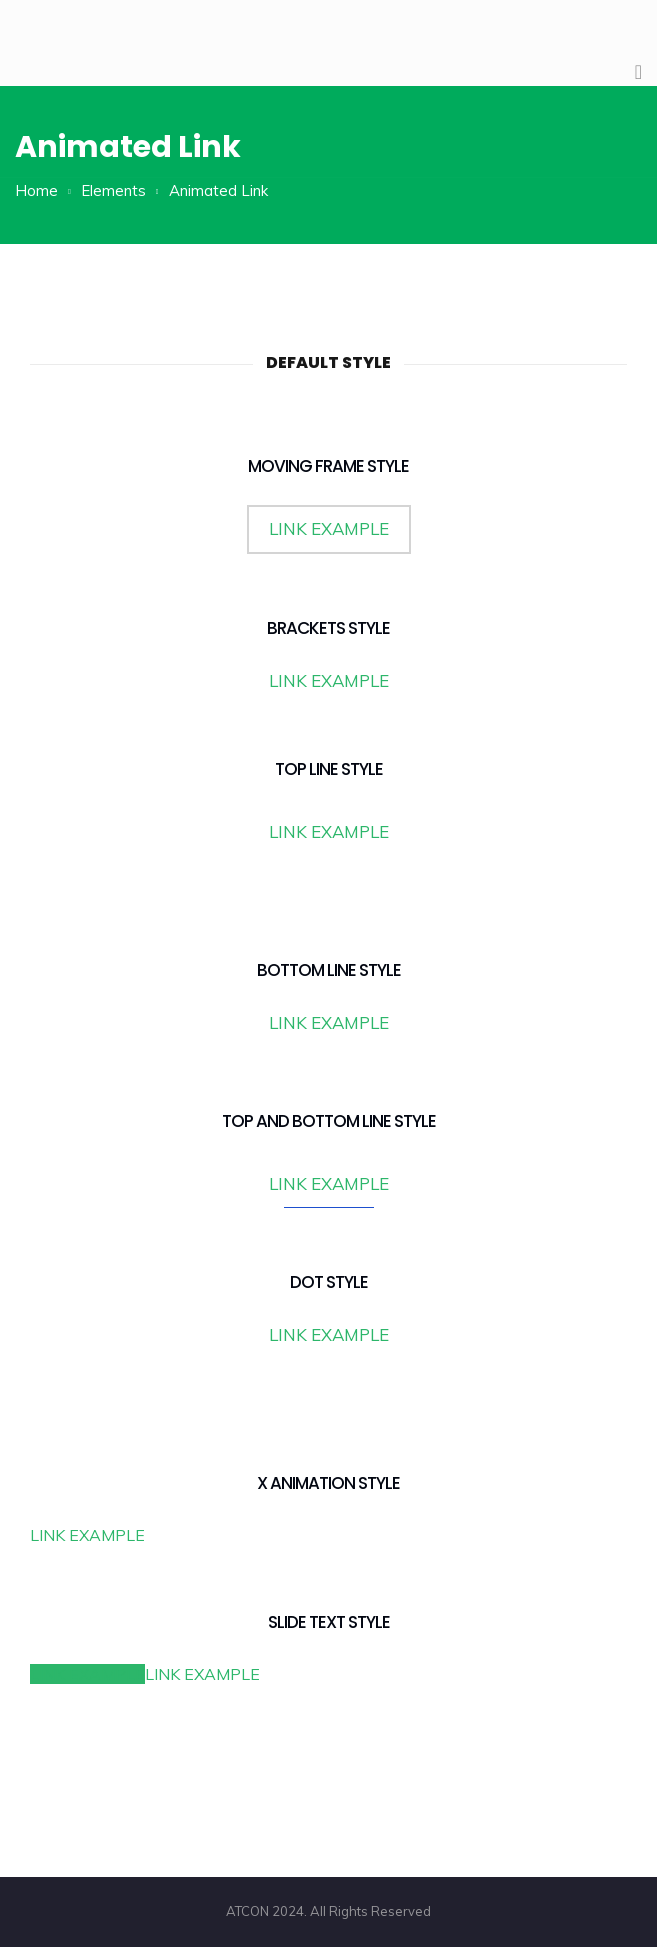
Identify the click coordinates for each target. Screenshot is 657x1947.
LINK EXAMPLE (329, 528)
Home (36, 190)
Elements (113, 190)
